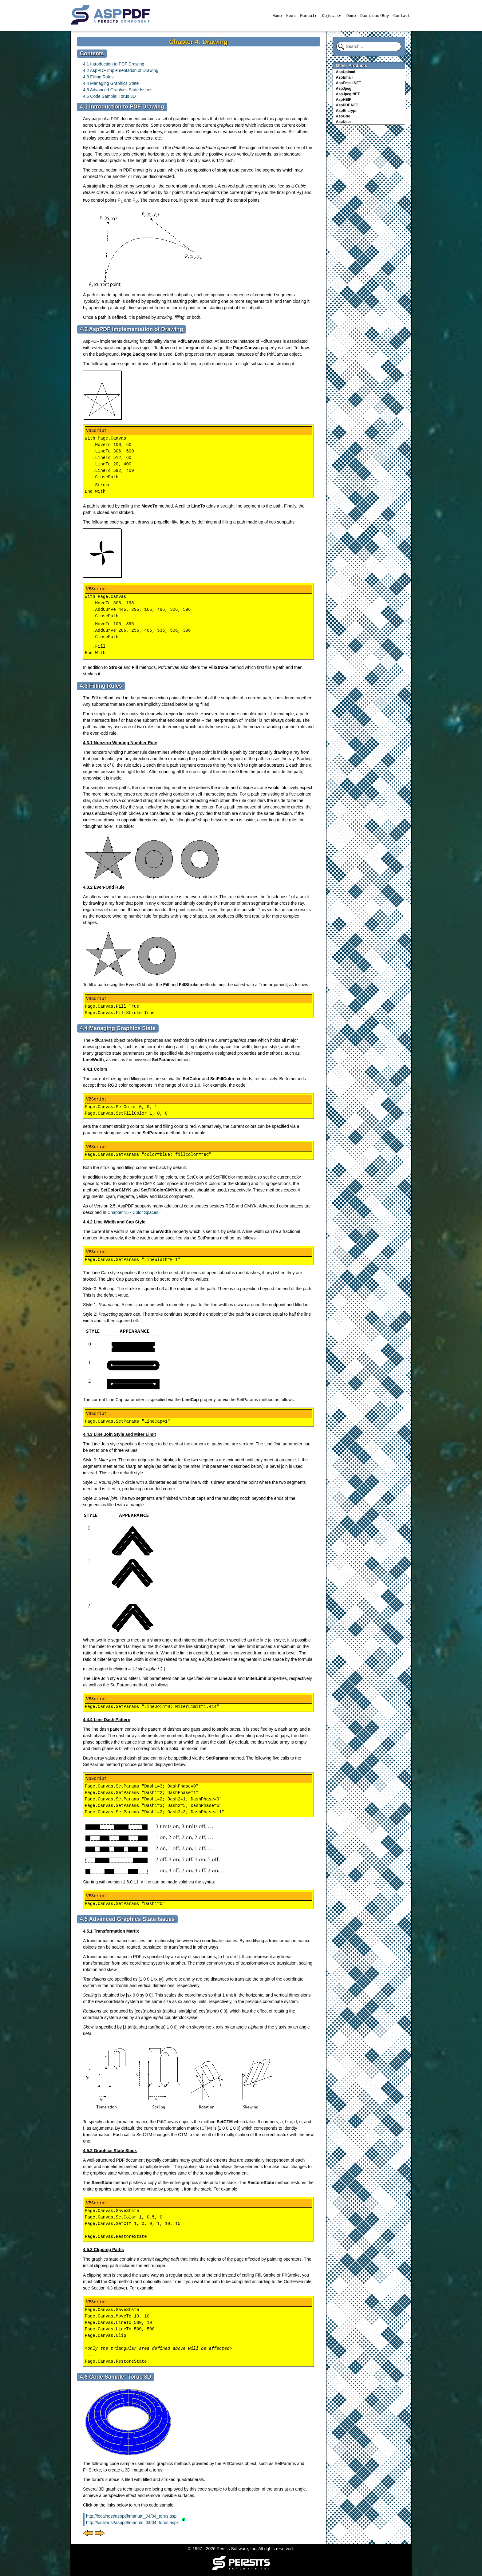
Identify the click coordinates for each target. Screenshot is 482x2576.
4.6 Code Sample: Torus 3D (109, 96)
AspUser (343, 122)
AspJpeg (344, 88)
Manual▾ (308, 15)
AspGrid (343, 116)
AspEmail (344, 77)
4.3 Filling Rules (98, 76)
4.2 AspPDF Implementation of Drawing (120, 70)
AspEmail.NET (348, 83)
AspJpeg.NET (348, 94)
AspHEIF (343, 99)
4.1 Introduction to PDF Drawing (113, 63)
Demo (351, 15)
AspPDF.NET (347, 105)
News (290, 15)
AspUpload (345, 72)
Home (276, 15)
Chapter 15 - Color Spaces (132, 1212)
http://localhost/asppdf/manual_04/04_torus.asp (131, 2516)
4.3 (110, 2288)
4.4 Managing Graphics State (111, 83)
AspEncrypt (346, 111)
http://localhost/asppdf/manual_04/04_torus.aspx (132, 2522)
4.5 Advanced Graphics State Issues (117, 89)
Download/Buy (374, 15)
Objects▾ (331, 15)
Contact (401, 15)
